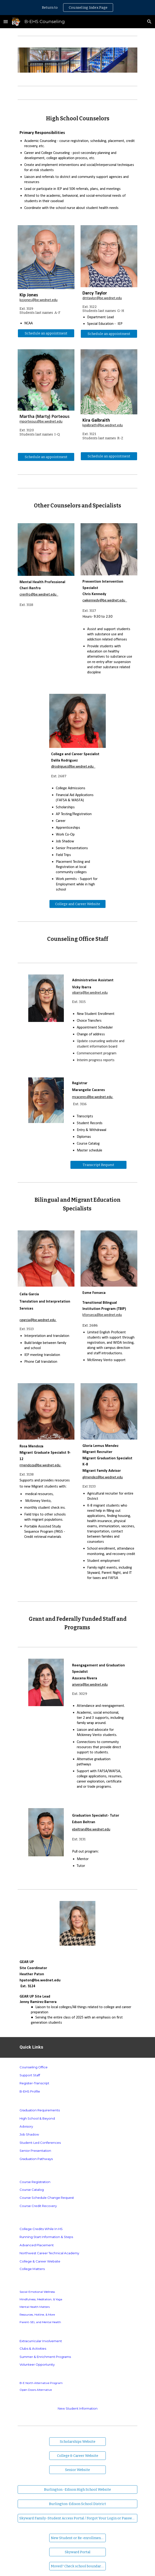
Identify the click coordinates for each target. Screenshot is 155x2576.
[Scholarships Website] (77, 2441)
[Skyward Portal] (77, 2552)
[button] (5, 21)
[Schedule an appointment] (46, 333)
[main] (77, 118)
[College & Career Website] (77, 2455)
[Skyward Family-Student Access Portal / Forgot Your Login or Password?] (77, 2518)
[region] (77, 7)
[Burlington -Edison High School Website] (77, 2489)
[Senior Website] (77, 2469)
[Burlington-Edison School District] (77, 2503)
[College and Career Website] (77, 903)
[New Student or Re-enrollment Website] (77, 2538)
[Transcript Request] (98, 1164)
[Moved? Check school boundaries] (77, 2566)
